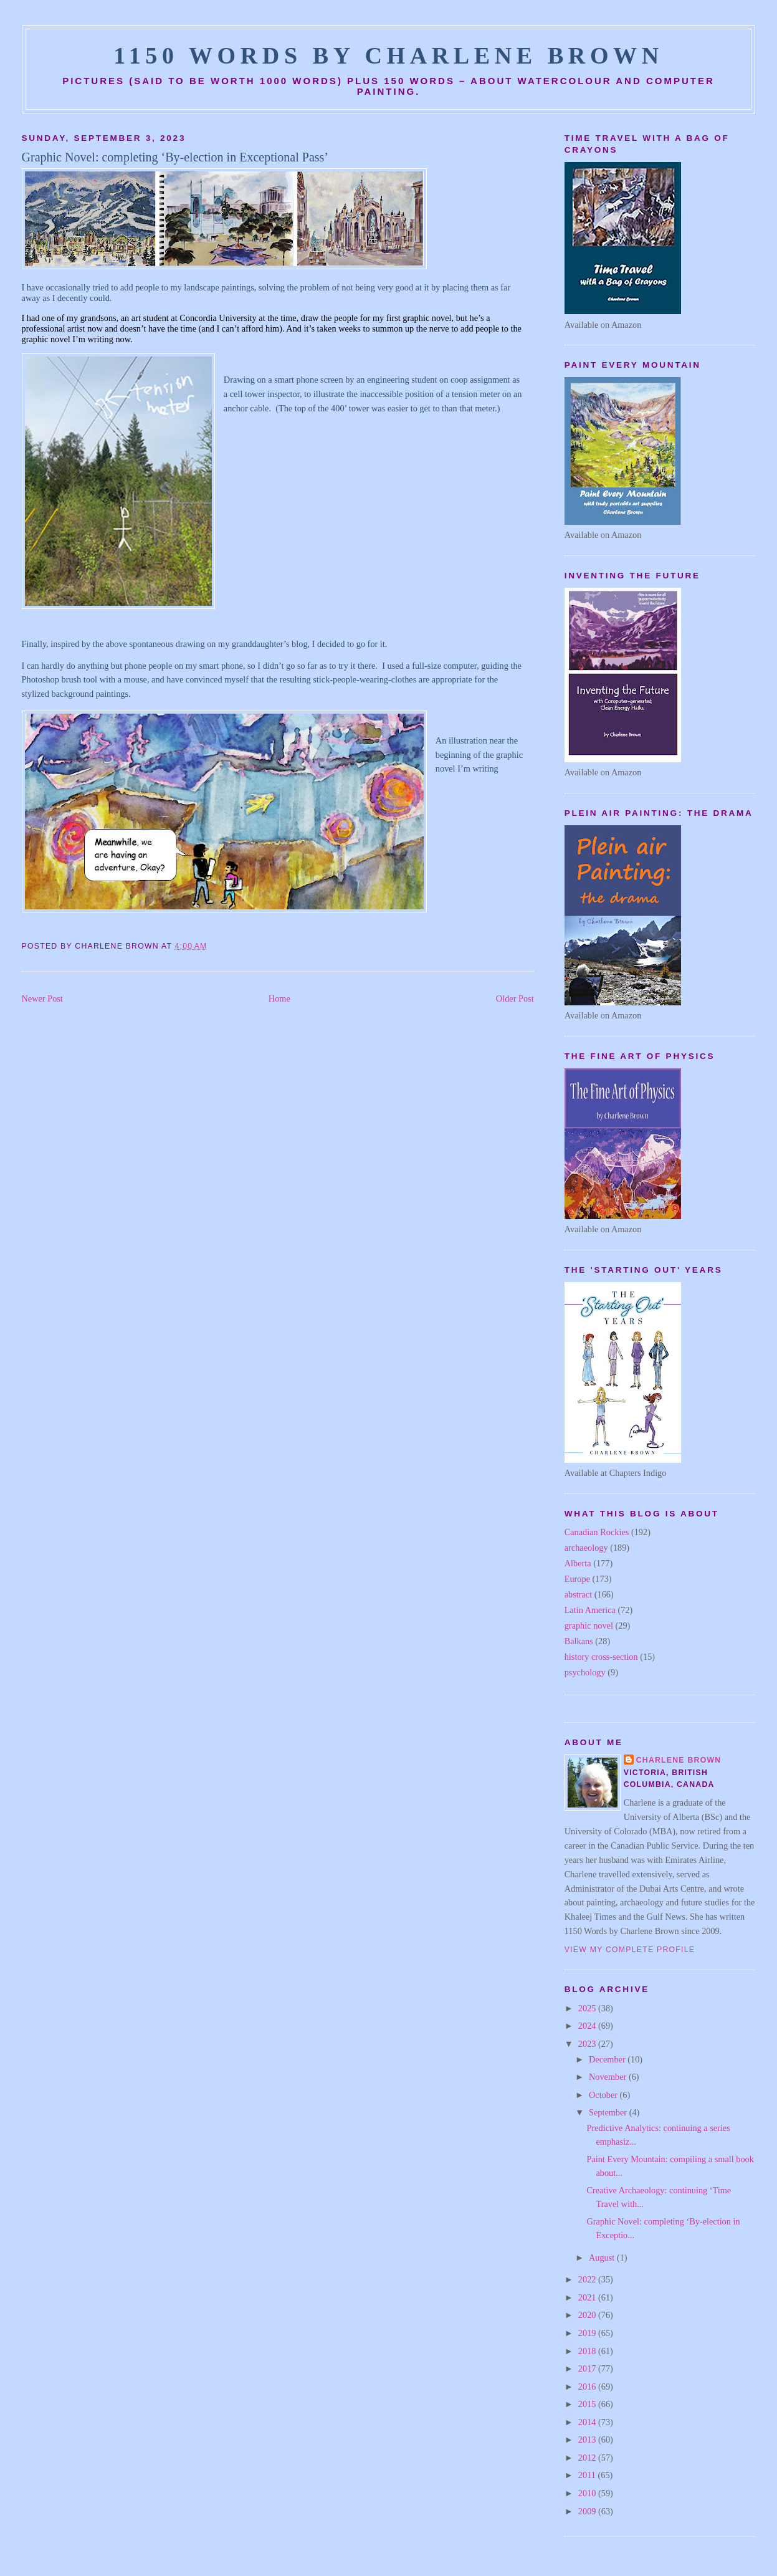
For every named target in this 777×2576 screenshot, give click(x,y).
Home (279, 998)
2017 (588, 2368)
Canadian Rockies (597, 1532)
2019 (588, 2333)
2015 (588, 2404)
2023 (588, 2044)
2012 (588, 2458)
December (608, 2059)
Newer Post (42, 998)
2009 (588, 2511)
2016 (588, 2387)
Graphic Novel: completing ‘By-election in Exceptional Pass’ (175, 157)
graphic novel (589, 1625)
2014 (588, 2422)
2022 (588, 2279)
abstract (578, 1594)
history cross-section (601, 1657)
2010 (588, 2493)
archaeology (586, 1548)
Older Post (515, 998)
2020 (588, 2315)
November (609, 2077)
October (604, 2095)
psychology (585, 1672)
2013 (588, 2439)
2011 (588, 2475)
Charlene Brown (679, 1760)
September (609, 2112)
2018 (588, 2351)
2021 (588, 2297)
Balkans (579, 1641)
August (603, 2257)
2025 (588, 2008)
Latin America (590, 1610)
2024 (588, 2026)
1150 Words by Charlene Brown (388, 55)
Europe (577, 1579)
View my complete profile (630, 1949)
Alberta (578, 1563)
